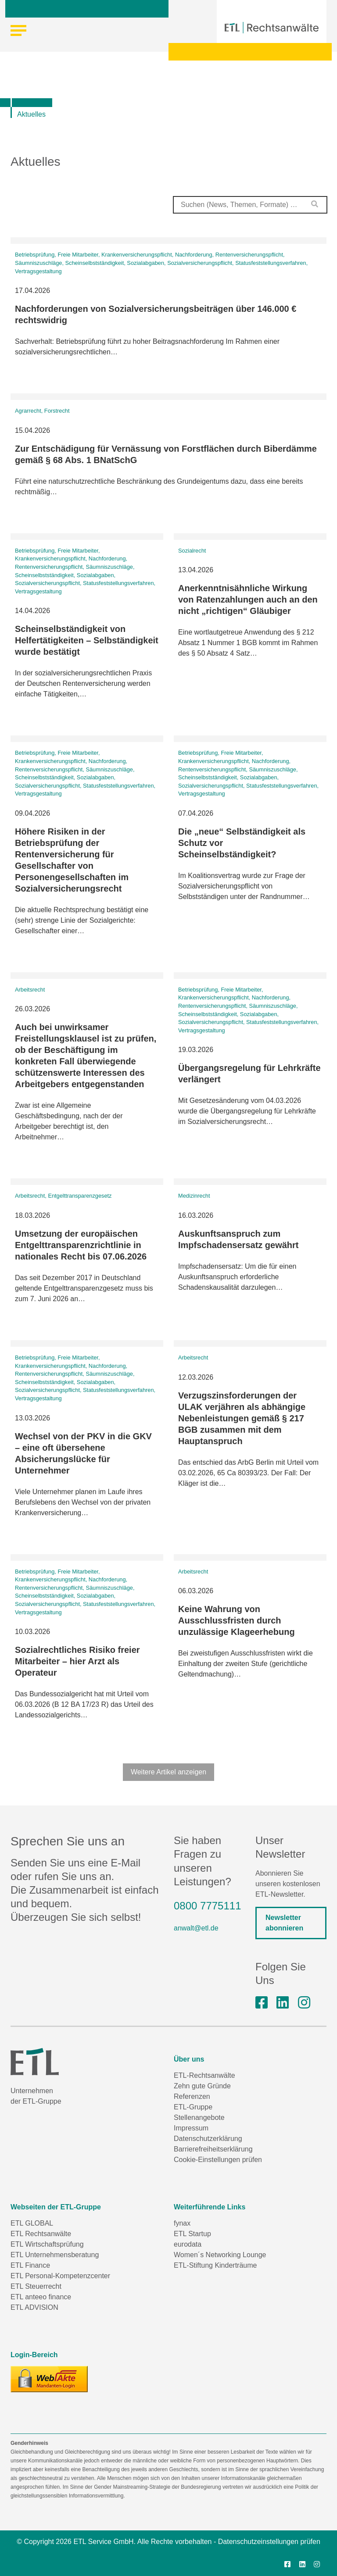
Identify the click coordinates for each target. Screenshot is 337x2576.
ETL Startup (192, 2233)
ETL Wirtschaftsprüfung (47, 2244)
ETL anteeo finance (41, 2297)
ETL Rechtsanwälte (41, 2233)
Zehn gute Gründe (202, 2086)
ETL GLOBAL (32, 2223)
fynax (182, 2223)
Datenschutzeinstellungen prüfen (269, 2541)
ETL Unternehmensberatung (55, 2254)
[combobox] (250, 205)
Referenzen (192, 2096)
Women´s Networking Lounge (220, 2254)
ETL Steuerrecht (36, 2286)
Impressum (191, 2128)
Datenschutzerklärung (208, 2138)
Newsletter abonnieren (284, 1923)
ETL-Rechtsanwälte (204, 2075)
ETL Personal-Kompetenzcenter (60, 2276)
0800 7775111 (207, 1906)
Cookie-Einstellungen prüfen (218, 2159)
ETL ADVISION (34, 2307)
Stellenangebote (199, 2117)
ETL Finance (30, 2265)
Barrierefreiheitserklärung (213, 2149)
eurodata (187, 2244)
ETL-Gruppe (193, 2107)
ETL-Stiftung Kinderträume (215, 2265)
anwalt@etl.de (196, 1928)
